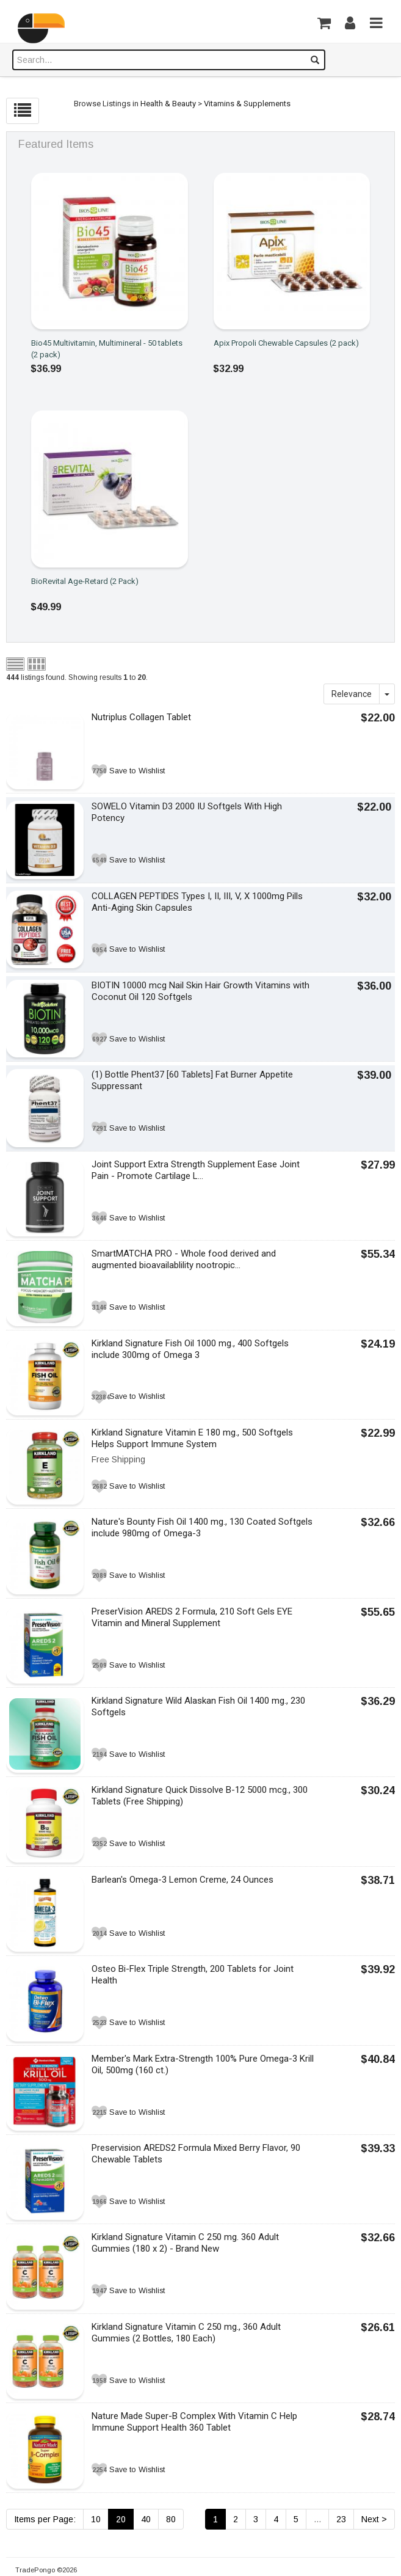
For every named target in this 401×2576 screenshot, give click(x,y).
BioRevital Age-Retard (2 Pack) (85, 581)
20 (121, 2519)
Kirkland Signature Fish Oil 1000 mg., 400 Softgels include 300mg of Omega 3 (190, 1349)
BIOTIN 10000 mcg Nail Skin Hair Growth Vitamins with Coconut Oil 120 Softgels (200, 991)
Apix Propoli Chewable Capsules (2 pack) (286, 343)
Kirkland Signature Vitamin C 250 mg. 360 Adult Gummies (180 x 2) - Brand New (185, 2242)
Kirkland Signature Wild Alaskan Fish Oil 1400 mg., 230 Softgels (198, 1706)
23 (341, 2519)
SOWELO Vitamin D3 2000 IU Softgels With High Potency (187, 812)
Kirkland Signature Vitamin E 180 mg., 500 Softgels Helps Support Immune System (192, 1438)
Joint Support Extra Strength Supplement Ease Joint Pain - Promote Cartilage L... (196, 1170)
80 (171, 2519)
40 (146, 2519)
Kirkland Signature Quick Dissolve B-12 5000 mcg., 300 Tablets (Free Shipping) (200, 1795)
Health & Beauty (168, 103)
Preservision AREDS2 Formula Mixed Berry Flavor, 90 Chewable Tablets (196, 2153)
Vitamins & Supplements (247, 103)
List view (15, 664)
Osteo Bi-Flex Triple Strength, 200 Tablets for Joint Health (193, 1974)
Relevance (351, 694)
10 (96, 2519)
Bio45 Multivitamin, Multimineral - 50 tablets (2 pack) (106, 348)
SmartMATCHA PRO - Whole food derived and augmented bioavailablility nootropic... (184, 1259)
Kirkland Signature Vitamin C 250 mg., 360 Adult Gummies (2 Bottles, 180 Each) (186, 2332)
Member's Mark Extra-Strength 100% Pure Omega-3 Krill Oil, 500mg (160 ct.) (203, 2064)
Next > (374, 2519)
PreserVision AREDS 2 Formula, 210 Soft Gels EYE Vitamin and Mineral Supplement (192, 1617)
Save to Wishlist (137, 771)
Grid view (36, 664)
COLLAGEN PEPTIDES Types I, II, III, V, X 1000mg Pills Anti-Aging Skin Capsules (197, 902)
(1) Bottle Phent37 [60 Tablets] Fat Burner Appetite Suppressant (192, 1080)
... (317, 2519)
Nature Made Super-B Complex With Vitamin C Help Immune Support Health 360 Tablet (194, 2421)
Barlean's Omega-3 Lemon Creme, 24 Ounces (182, 1879)
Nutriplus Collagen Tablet (141, 717)
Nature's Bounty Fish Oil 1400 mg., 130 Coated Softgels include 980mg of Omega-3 (202, 1527)
